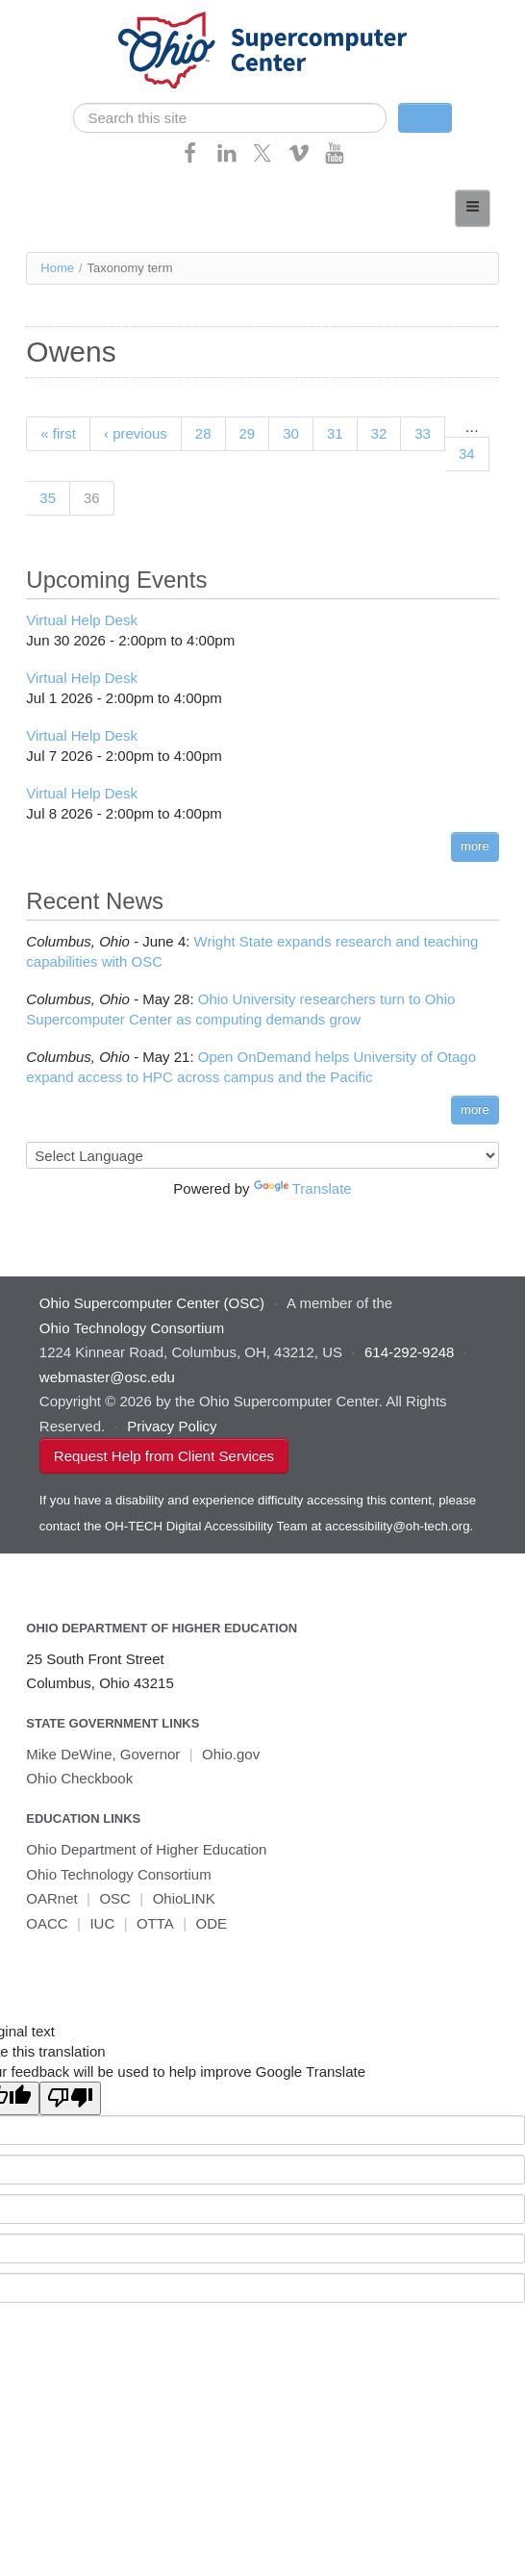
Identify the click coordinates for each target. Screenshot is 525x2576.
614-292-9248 (409, 1352)
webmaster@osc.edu (107, 1377)
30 (291, 433)
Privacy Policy (171, 1426)
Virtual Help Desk (82, 620)
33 (422, 433)
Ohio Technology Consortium (118, 1874)
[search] (230, 118)
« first (58, 433)
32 (379, 433)
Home (57, 268)
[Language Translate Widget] (262, 1155)
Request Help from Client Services (164, 1456)
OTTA (155, 1923)
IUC (101, 1923)
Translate (303, 1188)
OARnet (51, 1898)
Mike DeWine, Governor (103, 1754)
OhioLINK (184, 1898)
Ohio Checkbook (79, 1778)
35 (47, 498)
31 (335, 433)
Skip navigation (54, 15)
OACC (46, 1923)
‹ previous (135, 433)
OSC (115, 1898)
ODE (212, 1923)
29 (247, 433)
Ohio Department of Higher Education (161, 1628)
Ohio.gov (231, 1754)
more (475, 846)
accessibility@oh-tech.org (397, 1526)
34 (467, 453)
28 (203, 433)
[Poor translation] (70, 2098)
